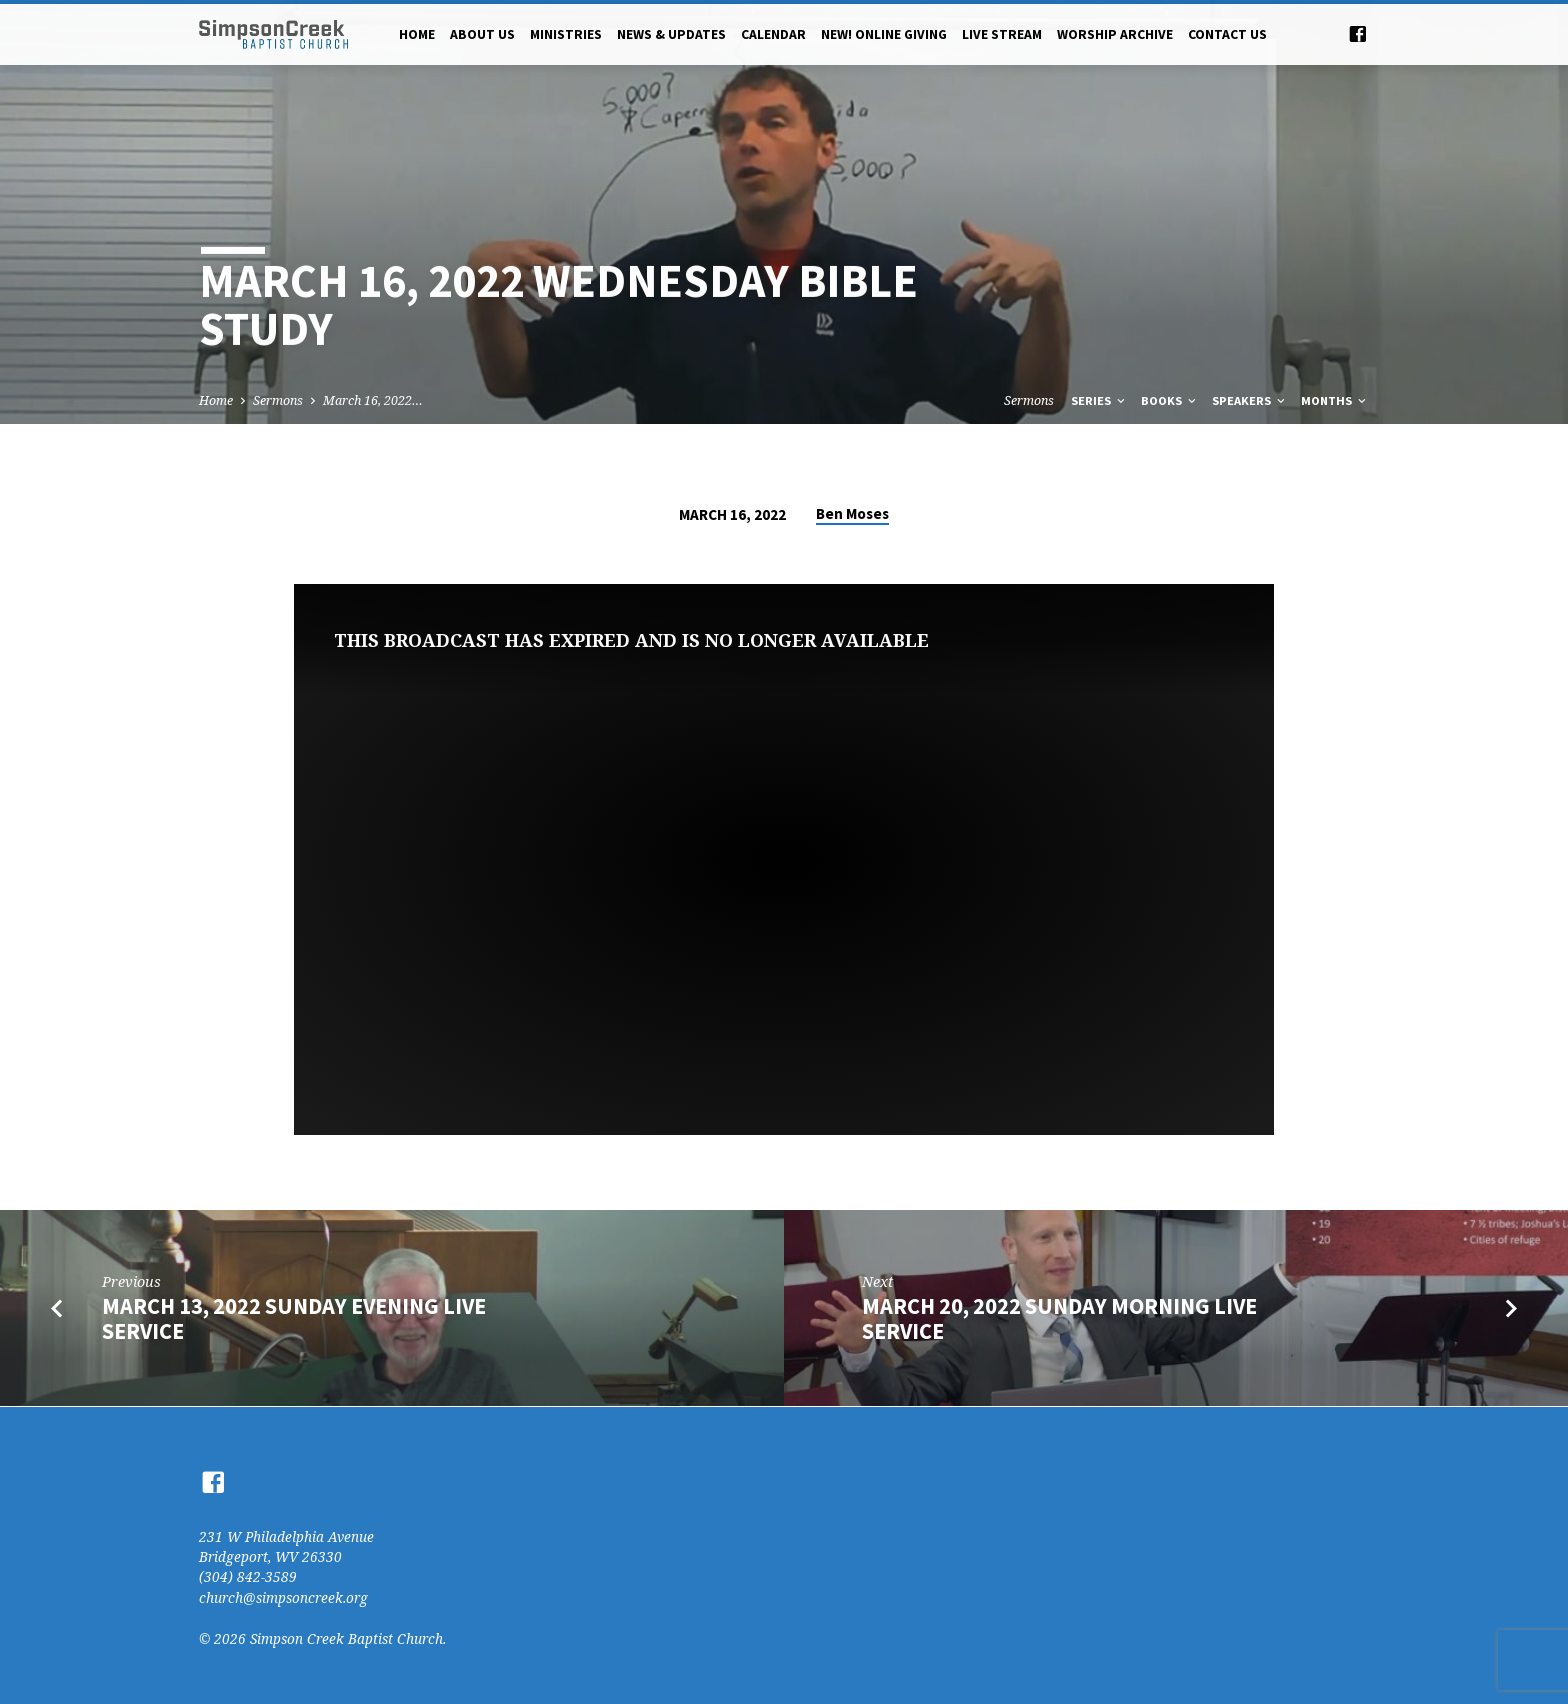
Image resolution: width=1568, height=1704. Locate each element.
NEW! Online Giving (884, 34)
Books (1170, 400)
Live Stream (1002, 34)
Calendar (773, 34)
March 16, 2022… (373, 400)
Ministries (566, 34)
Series (1099, 400)
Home (417, 34)
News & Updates (671, 34)
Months (1335, 400)
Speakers (1250, 400)
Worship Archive (1115, 34)
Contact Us (1227, 34)
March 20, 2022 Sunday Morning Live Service (1059, 1318)
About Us (482, 34)
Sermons (278, 400)
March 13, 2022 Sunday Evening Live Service (294, 1318)
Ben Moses (852, 513)
